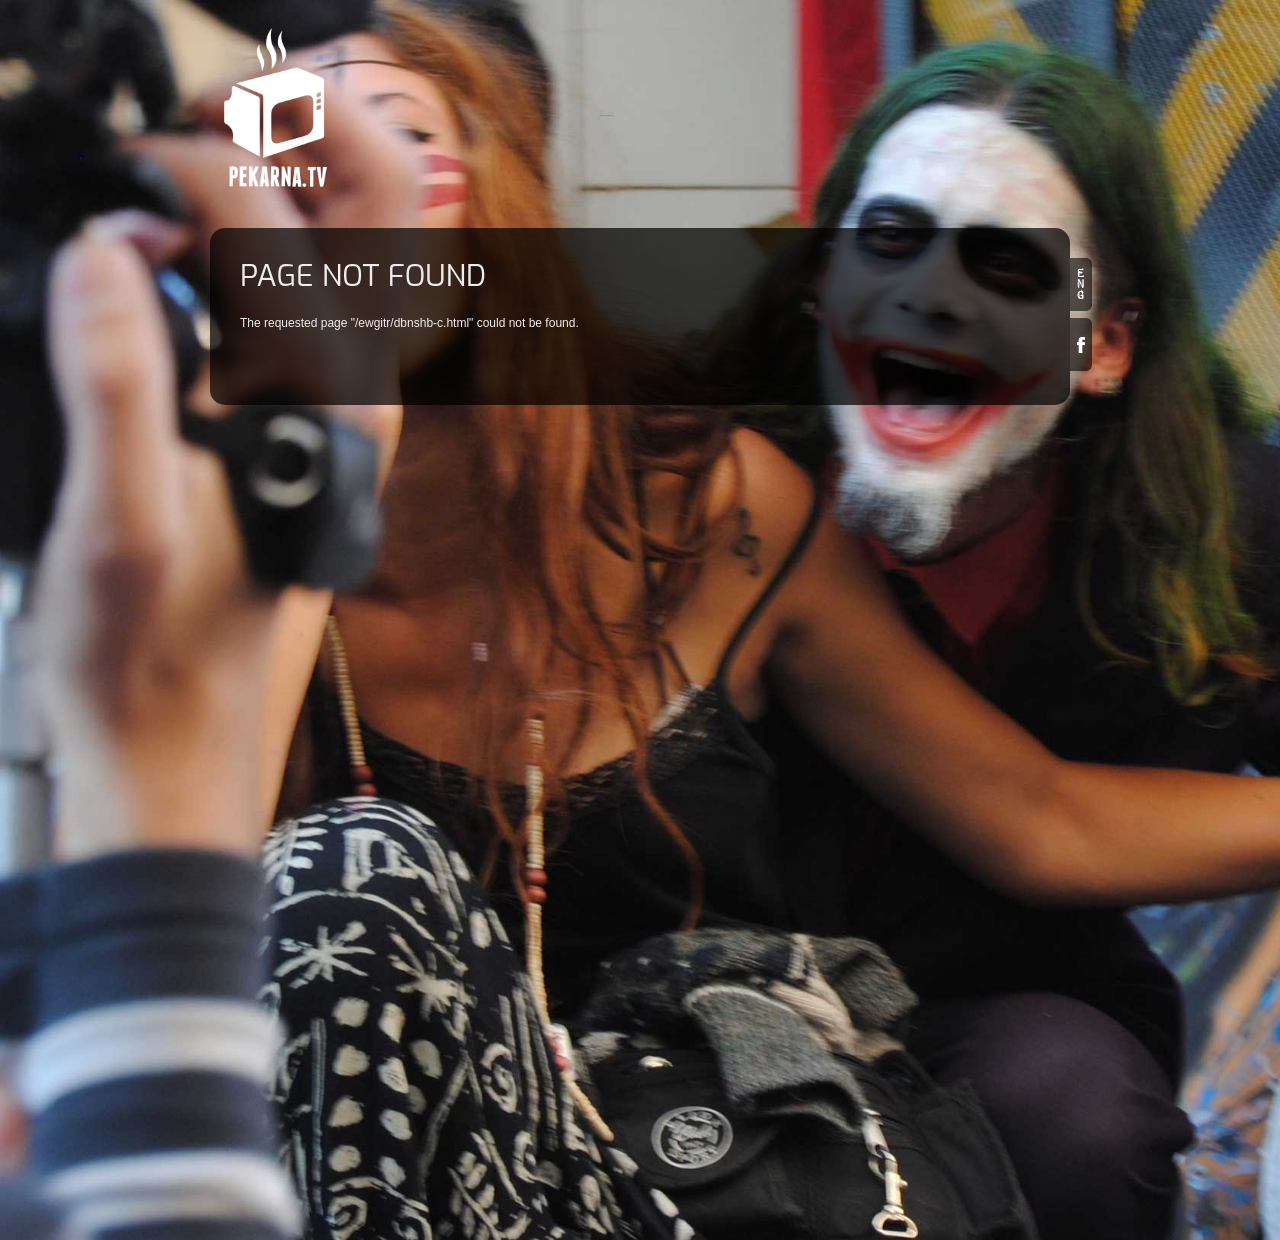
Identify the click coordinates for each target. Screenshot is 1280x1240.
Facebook (1081, 344)
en (1081, 284)
